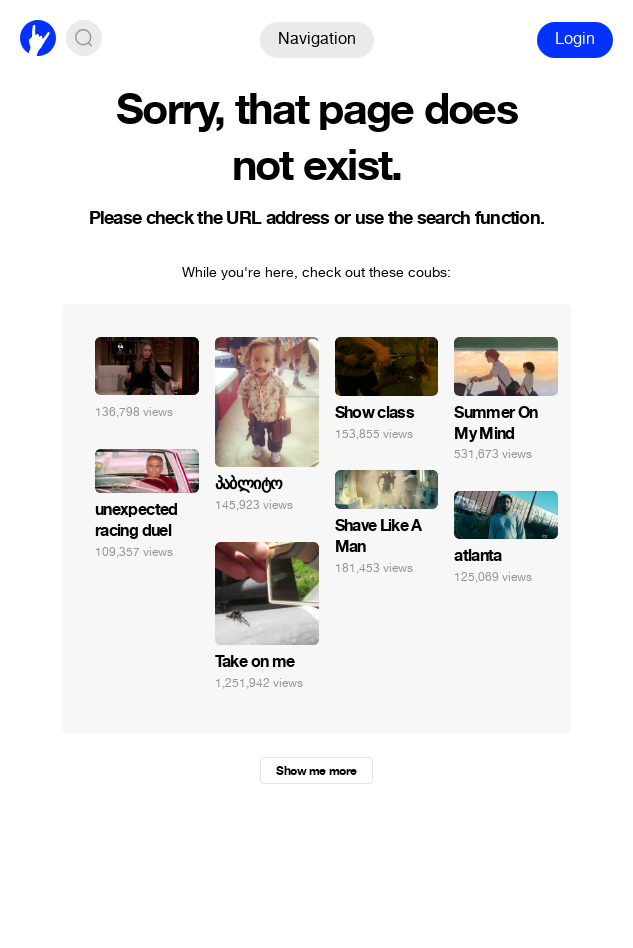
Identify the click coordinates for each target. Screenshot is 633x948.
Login (575, 38)
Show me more (316, 771)
